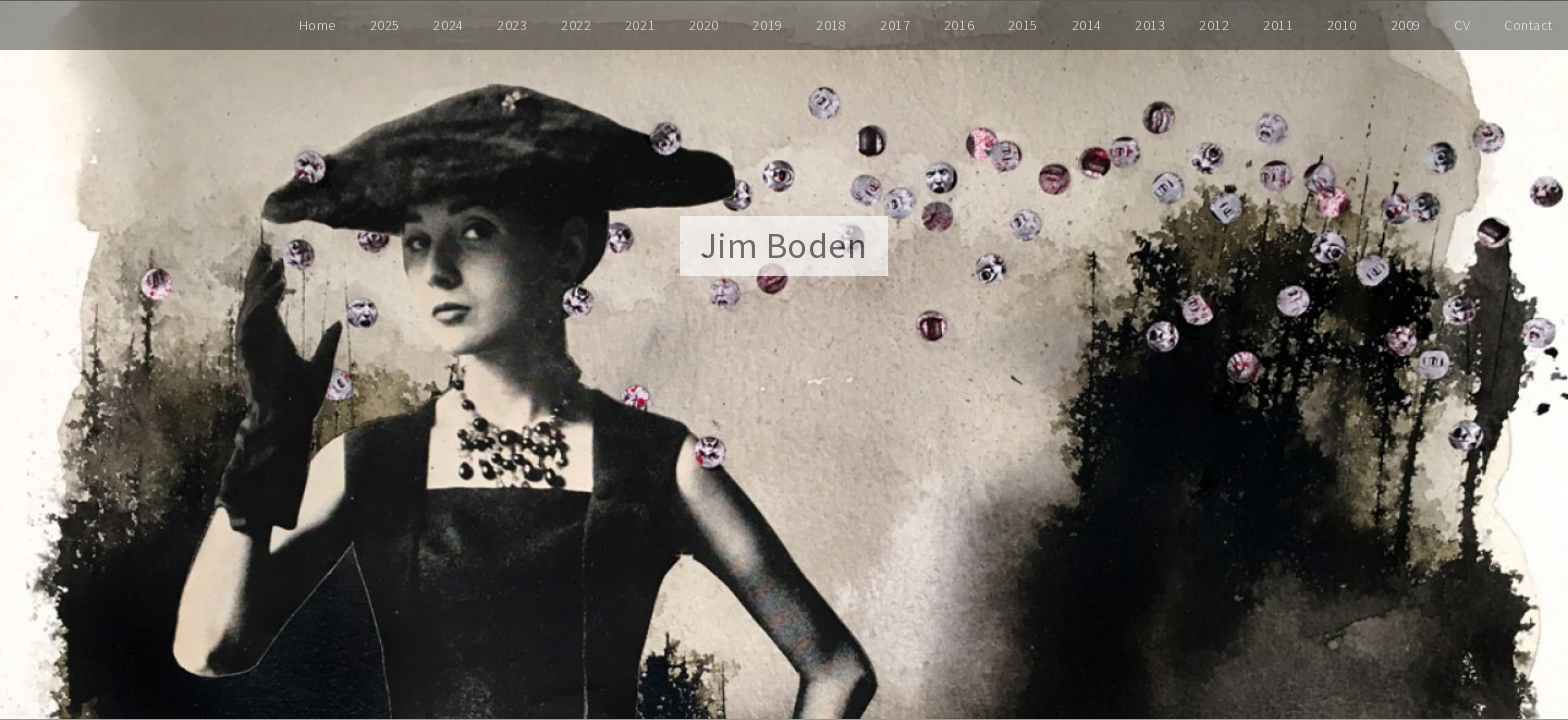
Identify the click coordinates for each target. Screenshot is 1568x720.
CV (1462, 25)
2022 (576, 25)
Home (317, 25)
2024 (448, 25)
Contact (1528, 25)
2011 (1278, 25)
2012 (1214, 25)
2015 (1023, 25)
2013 (1150, 25)
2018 (831, 25)
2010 (1342, 25)
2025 (385, 25)
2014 (1087, 25)
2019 (767, 25)
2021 (640, 25)
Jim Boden (783, 245)
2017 (895, 25)
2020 (704, 25)
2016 (959, 25)
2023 (512, 25)
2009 (1406, 25)
